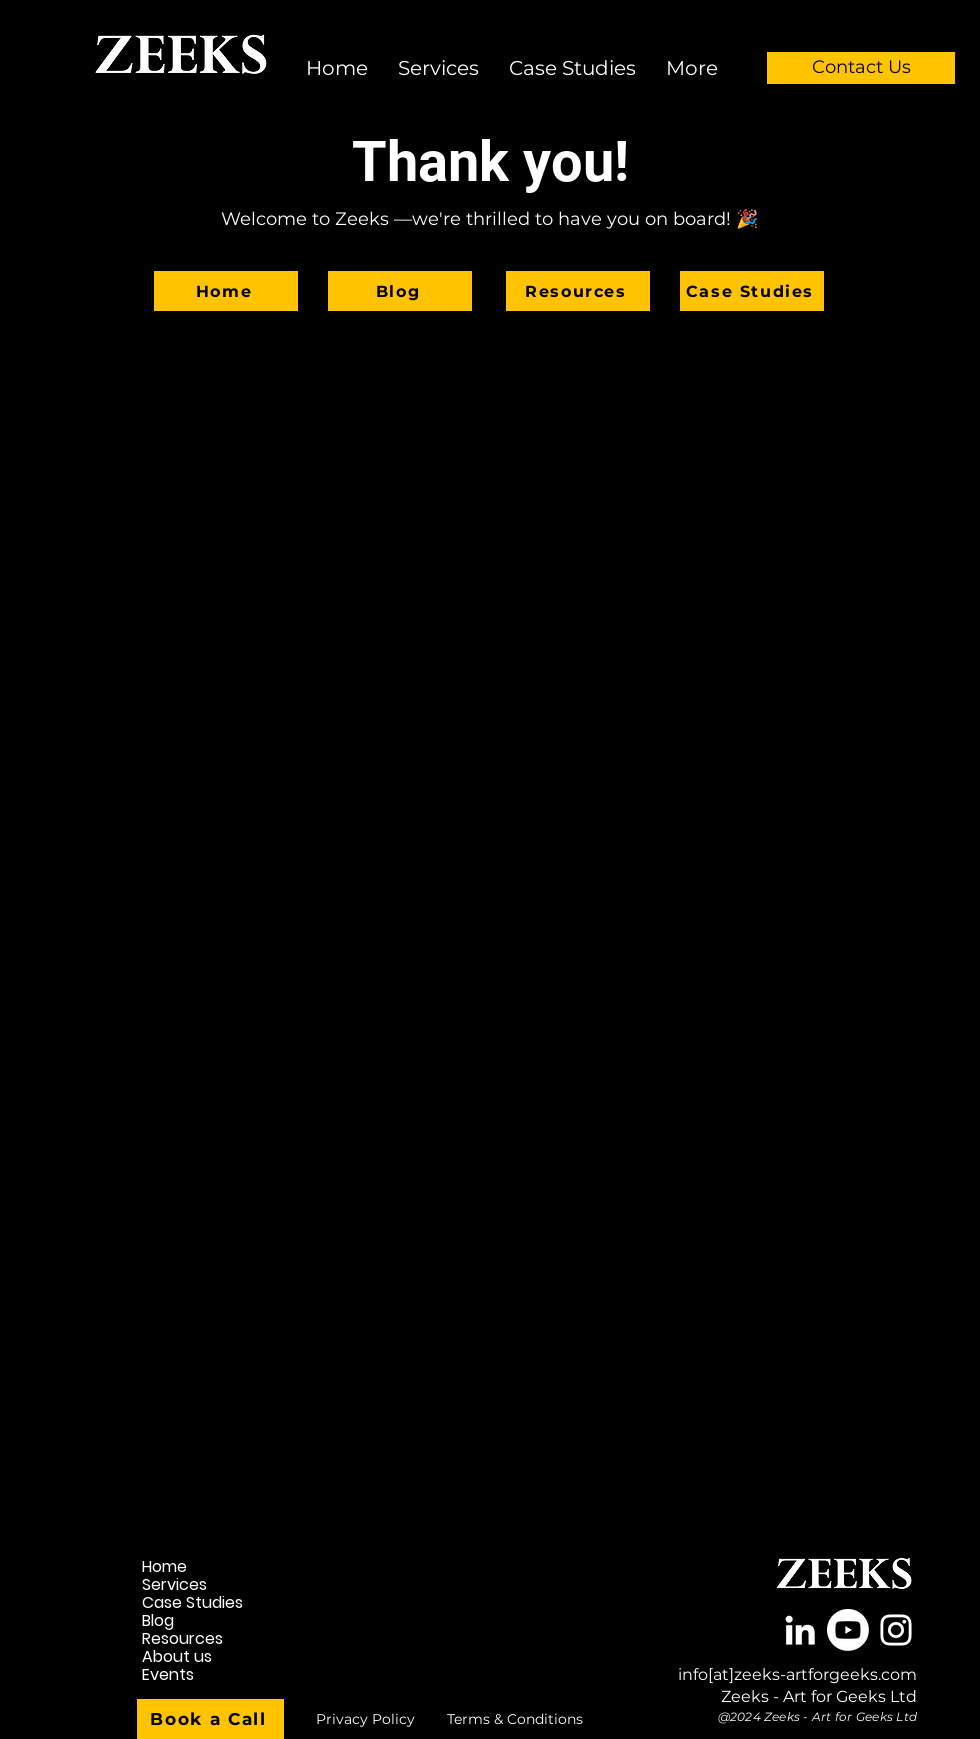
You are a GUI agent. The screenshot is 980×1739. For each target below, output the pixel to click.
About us (177, 1657)
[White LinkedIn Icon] (800, 1630)
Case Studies (192, 1603)
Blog (158, 1621)
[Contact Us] (861, 68)
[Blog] (400, 291)
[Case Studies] (752, 291)
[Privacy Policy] (365, 1719)
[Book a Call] (210, 1719)
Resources (182, 1639)
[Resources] (578, 291)
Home (164, 1567)
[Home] (226, 291)
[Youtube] (848, 1630)
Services (174, 1585)
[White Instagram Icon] (896, 1630)
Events (168, 1675)
